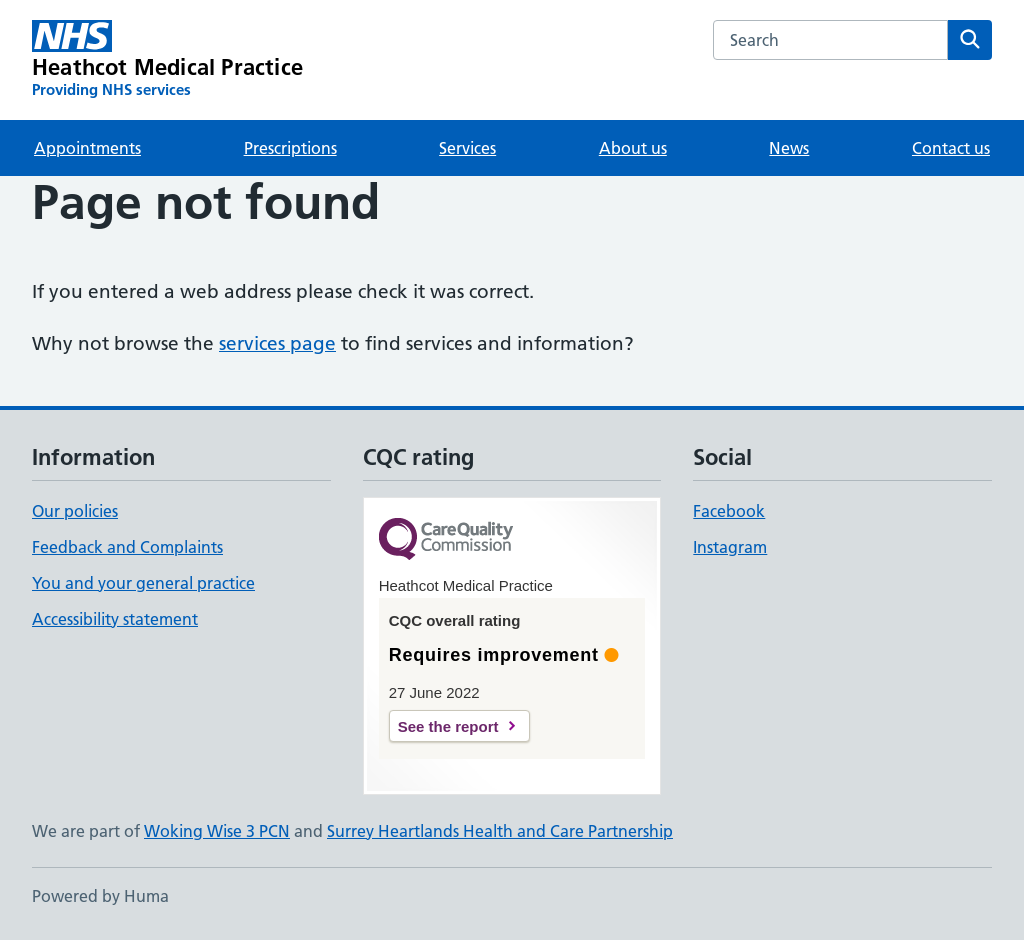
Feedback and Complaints (127, 547)
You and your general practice (143, 583)
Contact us (951, 148)
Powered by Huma (100, 896)
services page (277, 343)
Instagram (730, 547)
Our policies (75, 511)
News (789, 148)
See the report (448, 726)
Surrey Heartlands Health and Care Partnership (500, 831)
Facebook (729, 511)
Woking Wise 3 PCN (217, 831)
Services (467, 148)
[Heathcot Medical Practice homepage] (167, 60)
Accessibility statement (115, 619)
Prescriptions (290, 148)
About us (633, 148)
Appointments (87, 148)
